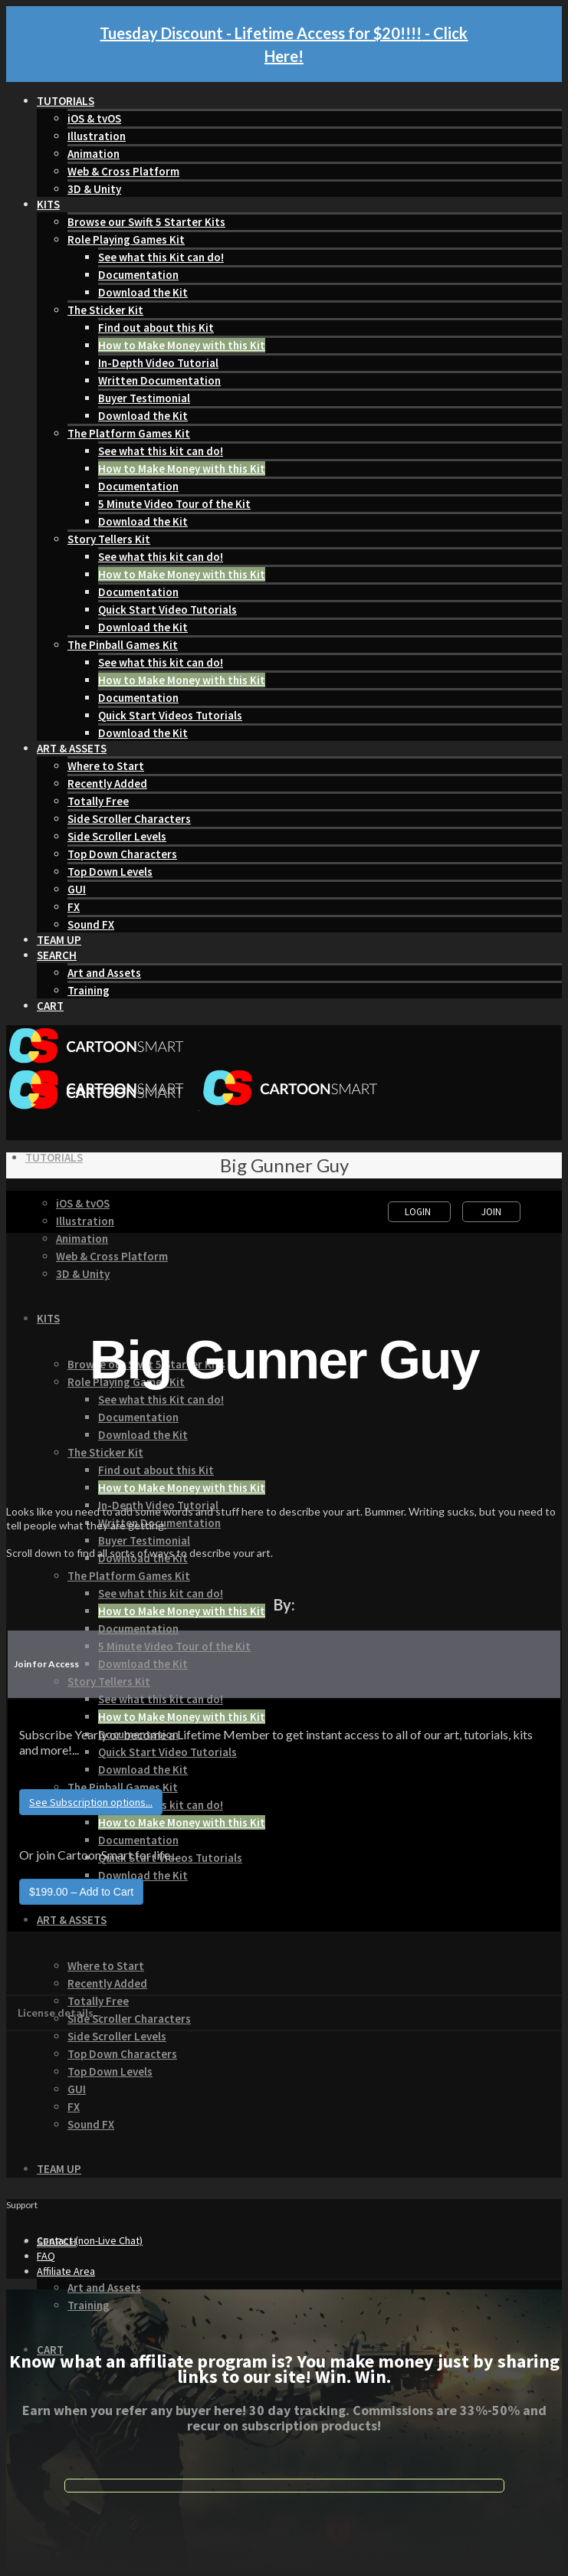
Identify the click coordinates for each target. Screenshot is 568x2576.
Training (88, 990)
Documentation (138, 274)
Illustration (96, 136)
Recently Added (107, 783)
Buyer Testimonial (144, 398)
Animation (93, 153)
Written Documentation (159, 380)
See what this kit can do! (160, 451)
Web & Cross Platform (123, 171)
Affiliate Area (66, 2271)
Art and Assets (104, 972)
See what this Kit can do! (161, 257)
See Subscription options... (91, 1802)
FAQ (46, 2256)
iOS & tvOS (94, 118)
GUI (76, 889)
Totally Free (98, 801)
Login (419, 1211)
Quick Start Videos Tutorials (170, 715)
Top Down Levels (110, 871)
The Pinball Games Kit (122, 644)
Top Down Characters (122, 854)
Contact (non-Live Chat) (90, 2240)
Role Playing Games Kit (126, 239)
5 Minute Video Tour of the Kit (174, 504)
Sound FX (90, 924)
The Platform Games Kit (128, 433)
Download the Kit (143, 292)
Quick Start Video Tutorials (167, 609)
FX (73, 907)
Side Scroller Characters (129, 818)
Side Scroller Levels (116, 836)
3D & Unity (94, 189)
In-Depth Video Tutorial (158, 363)
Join (491, 1211)
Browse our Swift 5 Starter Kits (146, 222)
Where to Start (105, 766)
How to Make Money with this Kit (181, 345)
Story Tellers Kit (108, 539)
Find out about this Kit (156, 327)
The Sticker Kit (105, 310)
